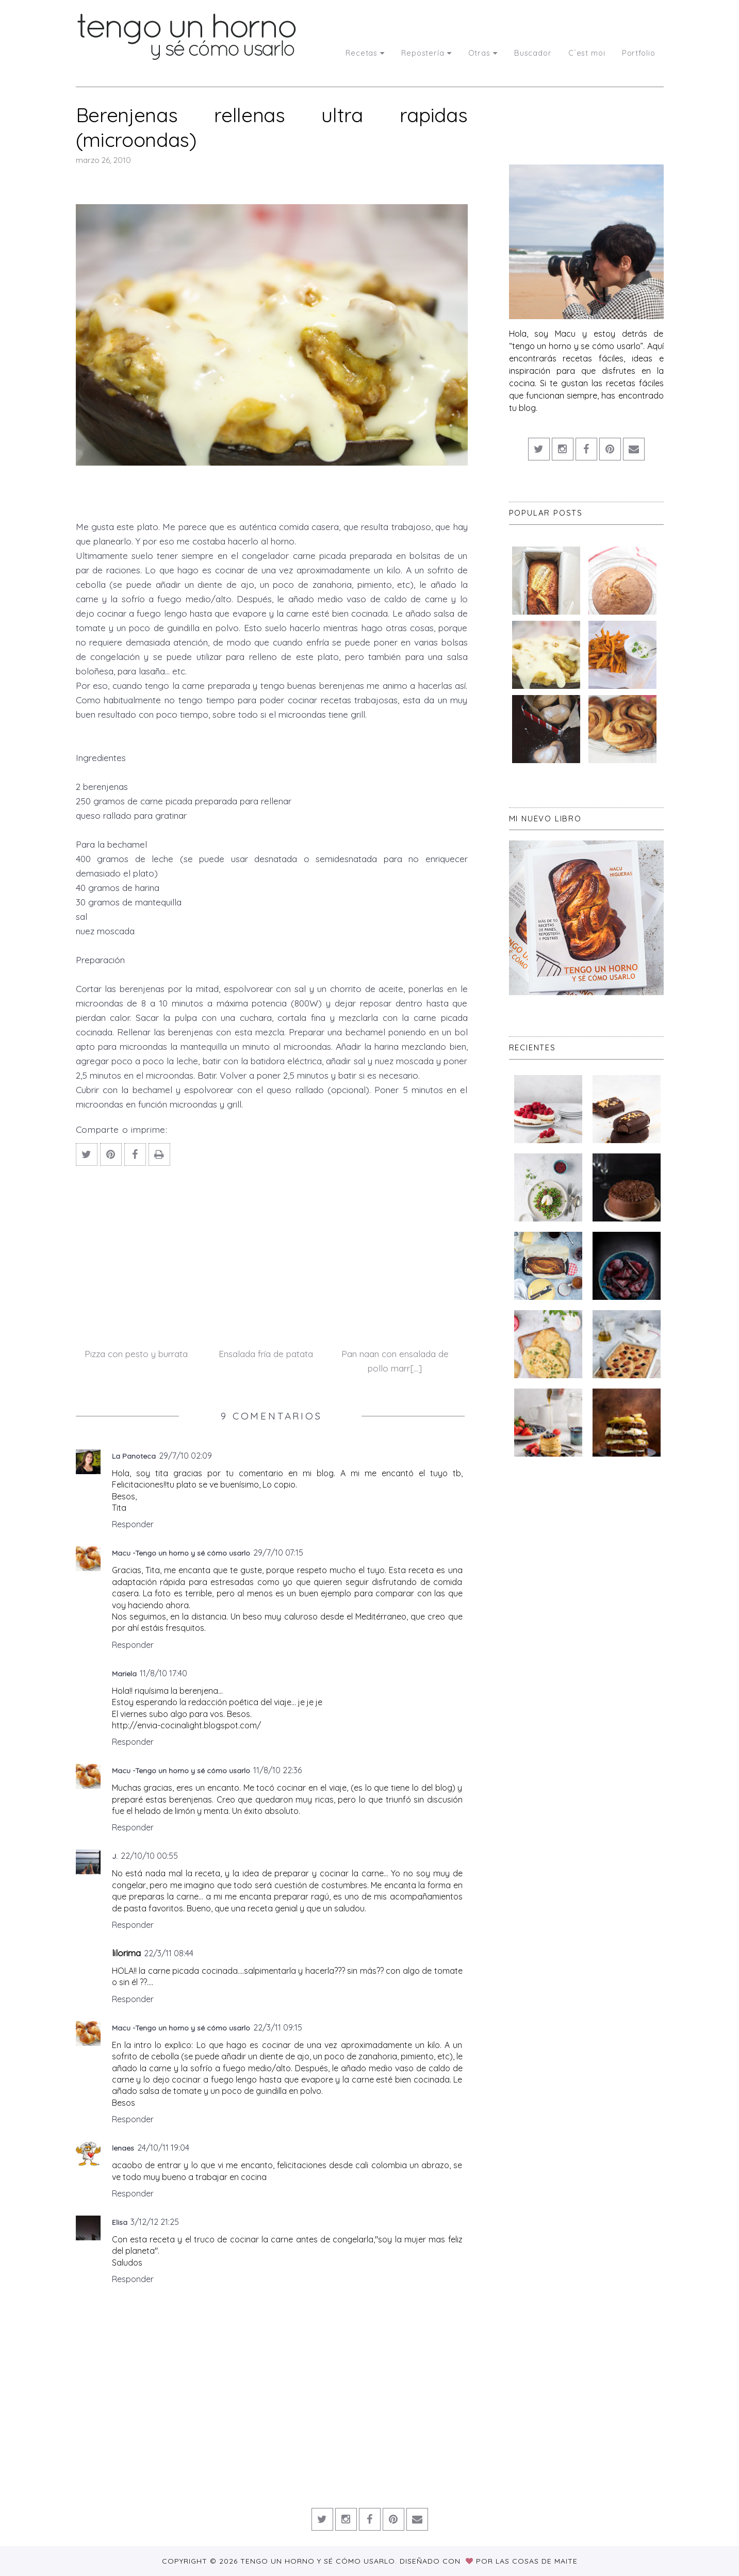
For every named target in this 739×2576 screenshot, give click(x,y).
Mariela (124, 1673)
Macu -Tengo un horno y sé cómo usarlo (181, 1553)
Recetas (365, 53)
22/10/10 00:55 (149, 1856)
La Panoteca (134, 1456)
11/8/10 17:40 (163, 1673)
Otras (483, 53)
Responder (133, 1524)
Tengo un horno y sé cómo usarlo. (320, 2561)
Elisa (119, 2222)
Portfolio (638, 53)
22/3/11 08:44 (168, 1953)
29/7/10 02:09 (185, 1455)
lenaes (123, 2148)
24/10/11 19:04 (163, 2147)
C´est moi (586, 53)
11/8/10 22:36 (277, 1770)
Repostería (426, 53)
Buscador (533, 53)
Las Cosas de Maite (537, 2561)
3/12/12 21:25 (154, 2222)
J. (115, 1856)
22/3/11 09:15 (277, 2027)
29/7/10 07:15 (278, 1552)
